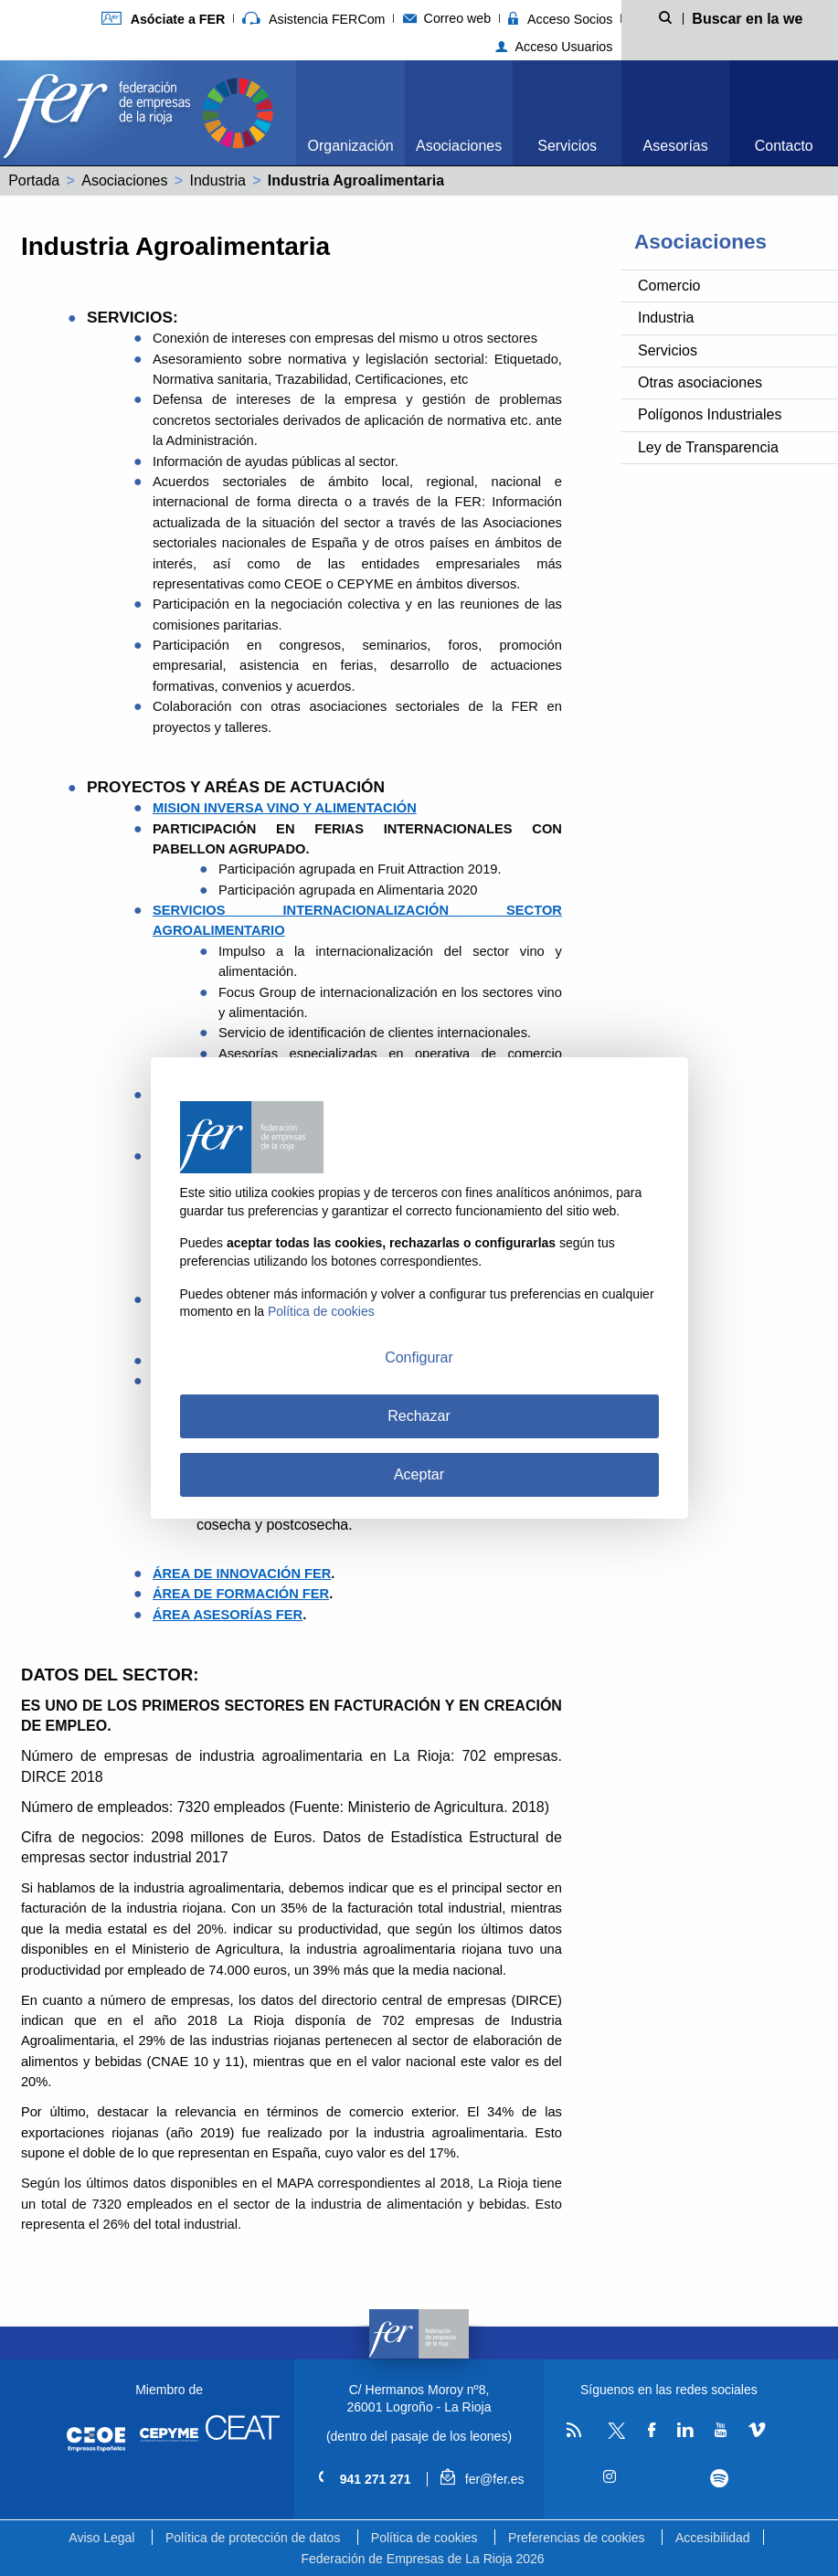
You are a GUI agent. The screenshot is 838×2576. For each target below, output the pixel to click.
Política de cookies (424, 2537)
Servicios (567, 146)
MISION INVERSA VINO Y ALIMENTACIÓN (285, 807)
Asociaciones (459, 146)
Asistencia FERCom (313, 19)
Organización (350, 146)
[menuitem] (350, 112)
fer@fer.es (482, 2479)
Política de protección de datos (252, 2537)
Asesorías (675, 146)
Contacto (784, 146)
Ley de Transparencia (708, 447)
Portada (33, 180)
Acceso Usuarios (554, 46)
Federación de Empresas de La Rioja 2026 (422, 2558)
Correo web (447, 18)
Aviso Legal (101, 2537)
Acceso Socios (560, 19)
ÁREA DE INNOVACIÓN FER (242, 1573)
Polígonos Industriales (709, 414)
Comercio (669, 285)
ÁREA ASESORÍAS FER (227, 1614)
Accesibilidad (712, 2537)
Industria (217, 180)
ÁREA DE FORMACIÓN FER (241, 1593)
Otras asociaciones (700, 382)
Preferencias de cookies (576, 2537)
